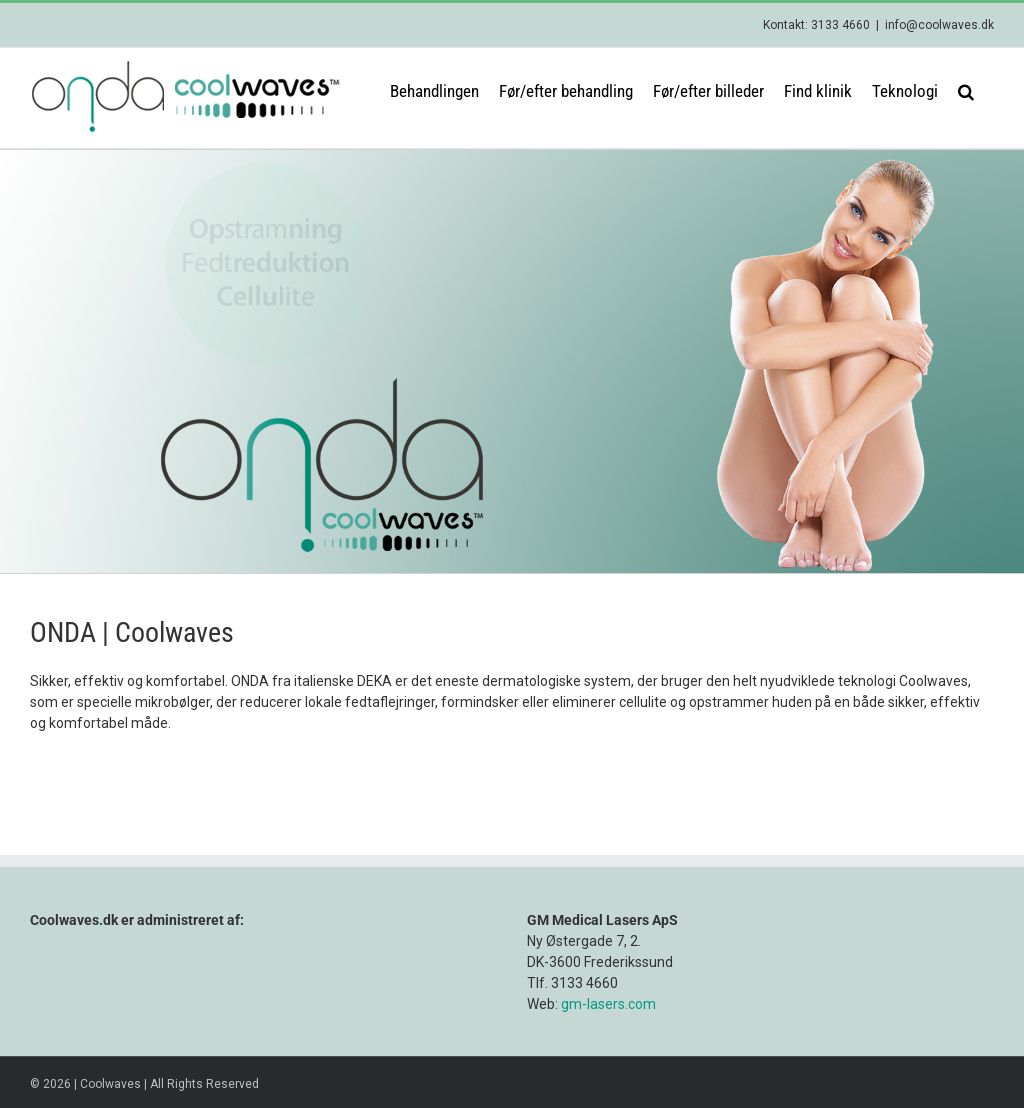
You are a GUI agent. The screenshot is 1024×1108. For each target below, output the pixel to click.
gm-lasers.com (608, 1004)
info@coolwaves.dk (939, 25)
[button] (966, 90)
